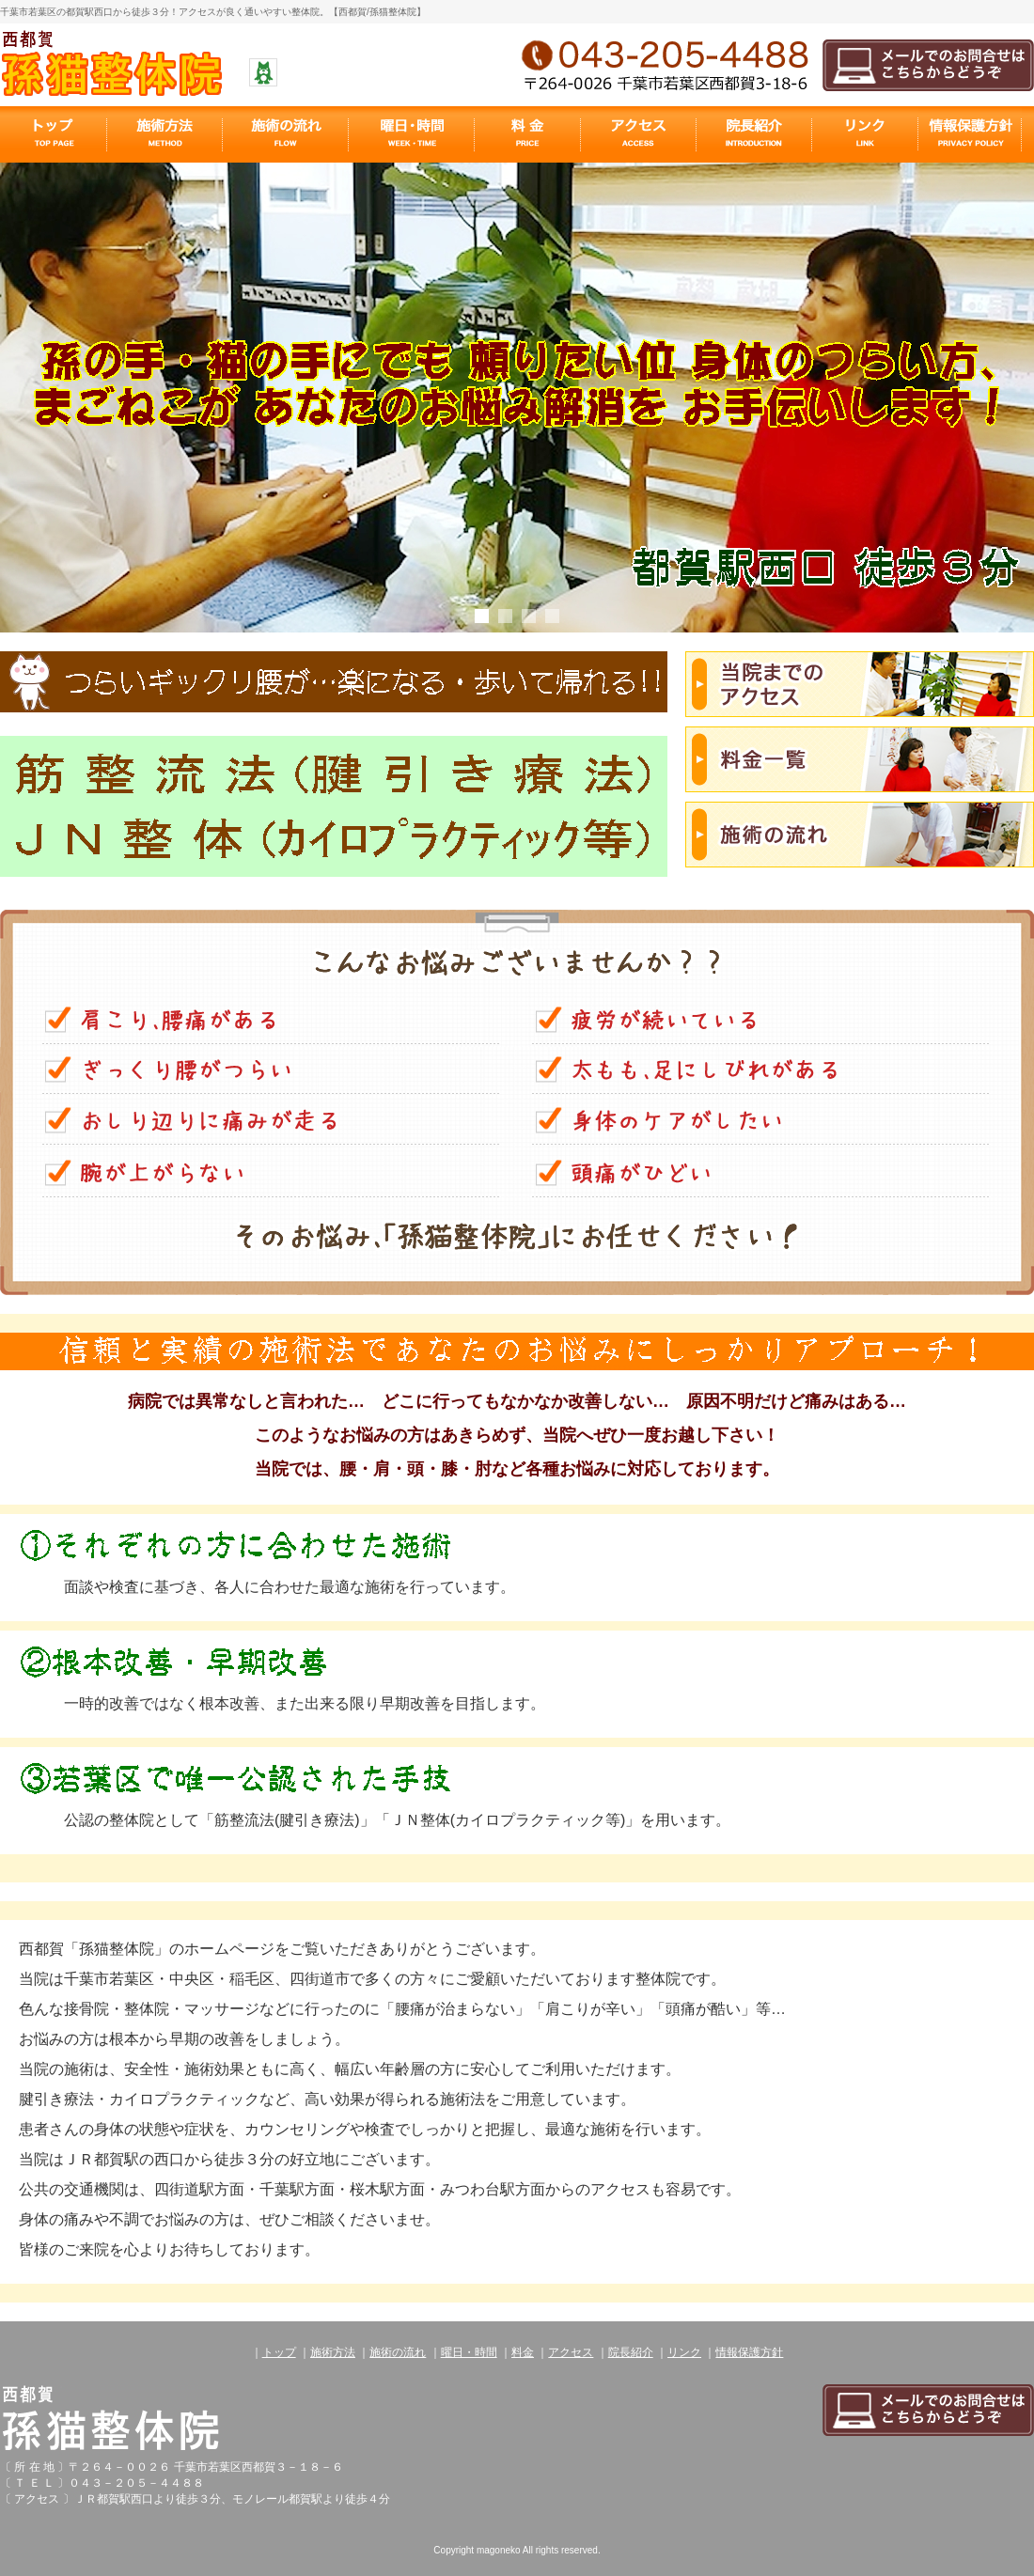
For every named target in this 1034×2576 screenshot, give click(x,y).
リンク (684, 2352)
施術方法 (332, 2352)
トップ (279, 2352)
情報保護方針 (749, 2352)
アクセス (570, 2352)
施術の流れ (397, 2352)
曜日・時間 (469, 2352)
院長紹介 (630, 2352)
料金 (522, 2352)
